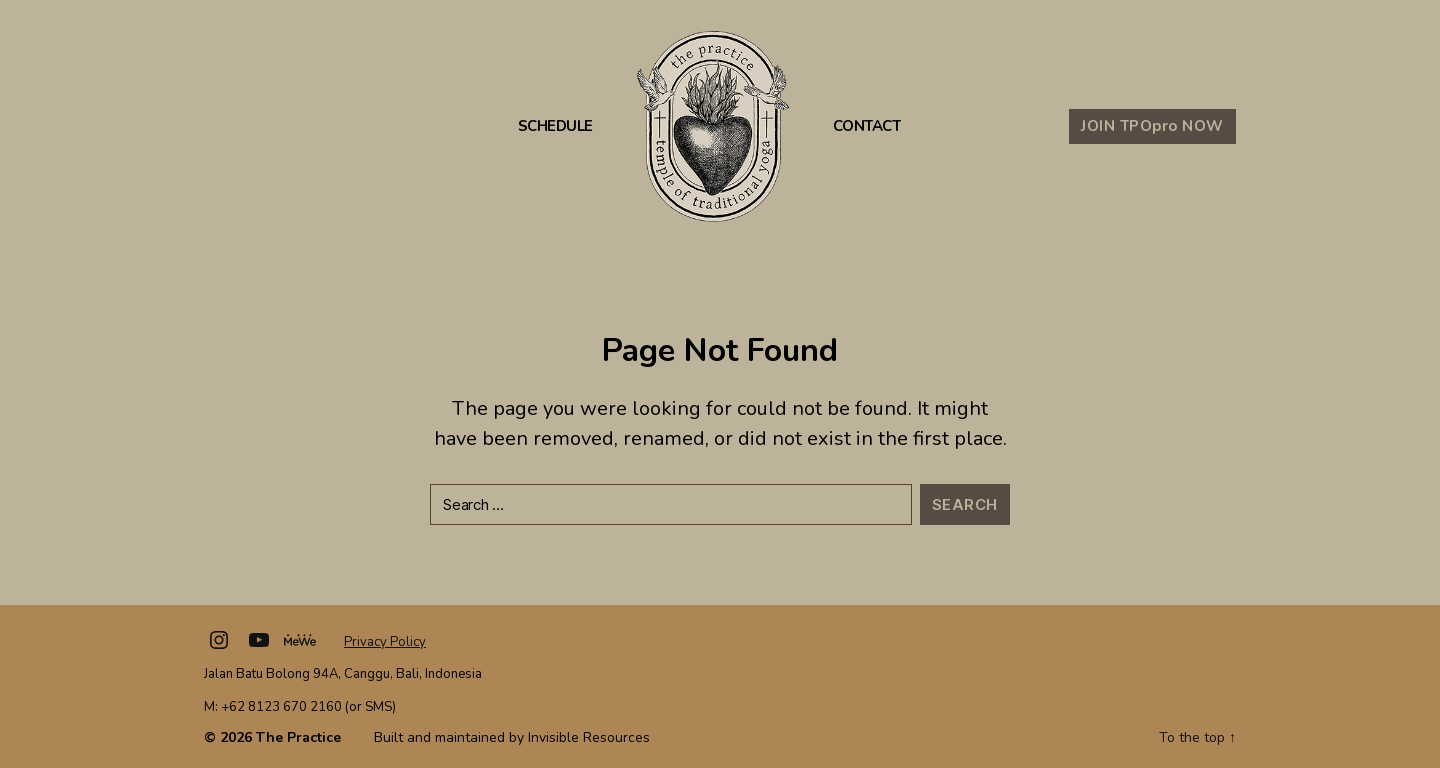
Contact (867, 126)
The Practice (298, 737)
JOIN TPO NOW (1152, 126)
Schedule (555, 126)
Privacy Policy (385, 642)
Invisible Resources (589, 737)
